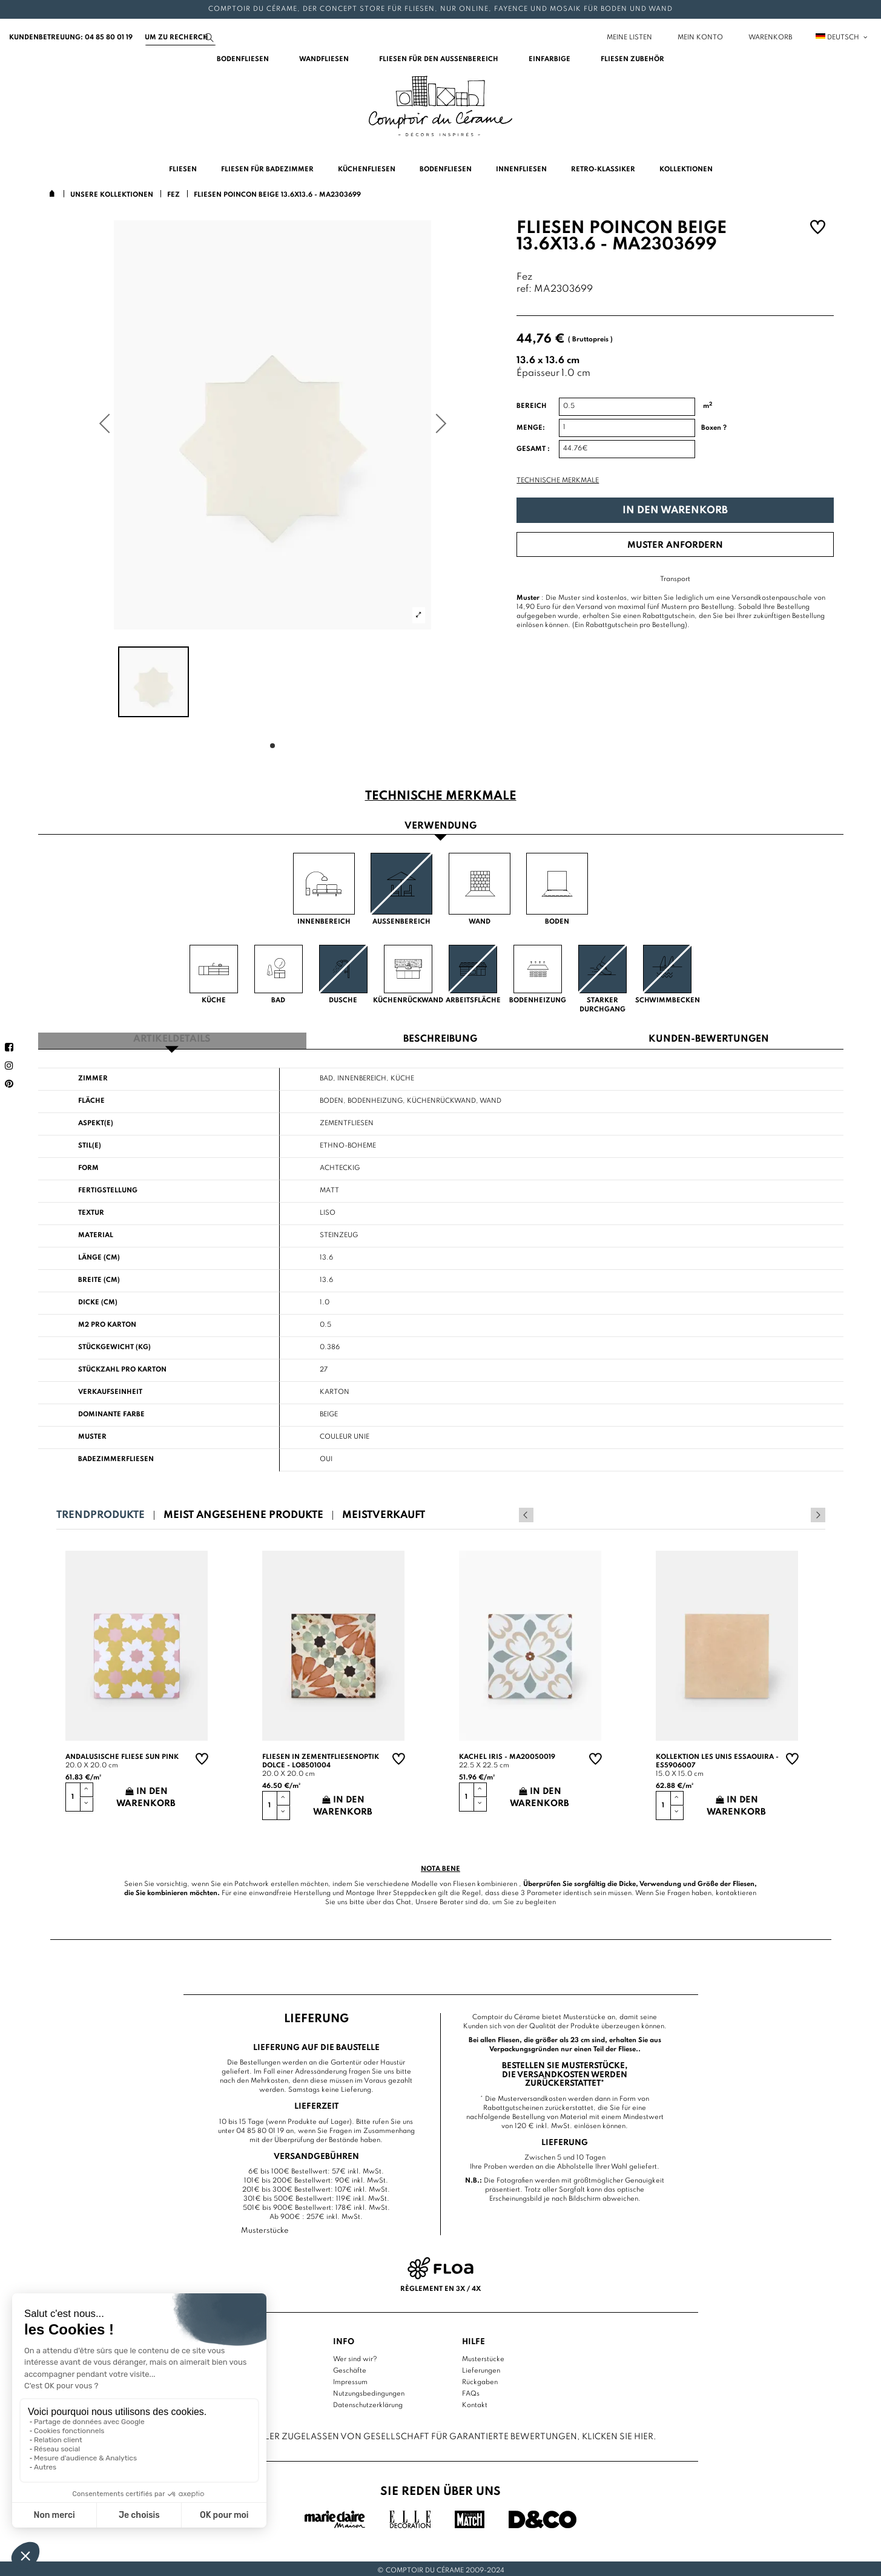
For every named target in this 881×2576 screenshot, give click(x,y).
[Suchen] (180, 37)
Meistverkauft (383, 1512)
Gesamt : (533, 449)
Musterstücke (483, 2356)
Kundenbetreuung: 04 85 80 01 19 (71, 37)
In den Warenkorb (675, 510)
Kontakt (474, 2402)
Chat (403, 1899)
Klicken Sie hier (617, 2433)
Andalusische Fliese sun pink (122, 1754)
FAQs (471, 2390)
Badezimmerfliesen (116, 1456)
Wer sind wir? (355, 2356)
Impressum (350, 2379)
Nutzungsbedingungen (368, 2390)
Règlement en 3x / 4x (440, 2285)
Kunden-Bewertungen (708, 1037)
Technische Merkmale (557, 480)
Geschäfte (349, 2367)
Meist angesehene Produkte (243, 1512)
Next (818, 1512)
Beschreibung (440, 1037)
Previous (801, 1512)
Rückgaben (480, 2379)
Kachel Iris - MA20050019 (507, 1754)
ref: (524, 289)
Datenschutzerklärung (368, 2402)
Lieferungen (481, 2367)
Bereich (531, 406)
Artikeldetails (172, 1037)
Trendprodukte (100, 1512)
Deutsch (842, 37)
